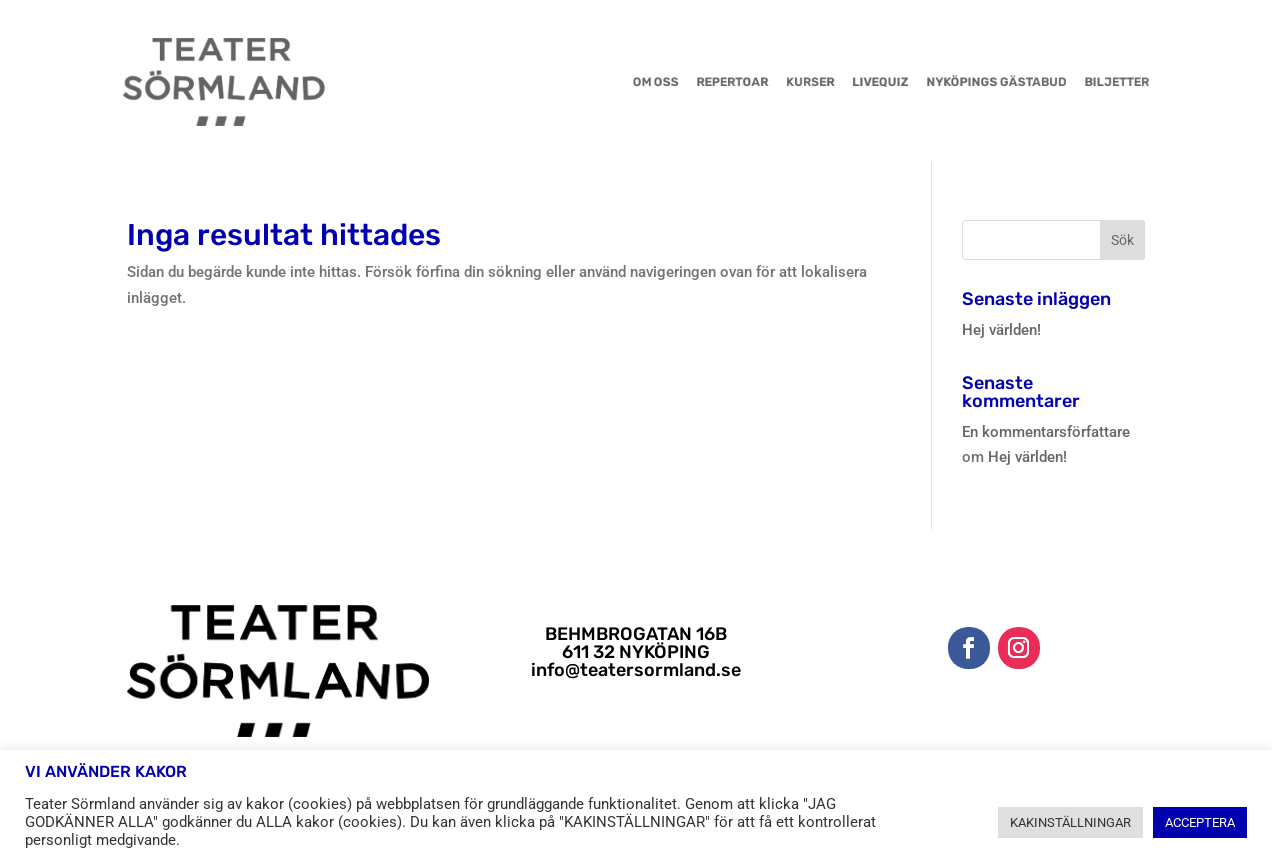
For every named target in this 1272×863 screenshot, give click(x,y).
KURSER (782, 82)
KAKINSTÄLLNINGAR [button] (1070, 822)
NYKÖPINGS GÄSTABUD (940, 82)
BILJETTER (1041, 82)
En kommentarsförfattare (1046, 432)
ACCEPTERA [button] (1200, 822)
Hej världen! (1001, 330)
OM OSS (652, 82)
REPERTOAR (717, 82)
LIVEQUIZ (842, 82)
